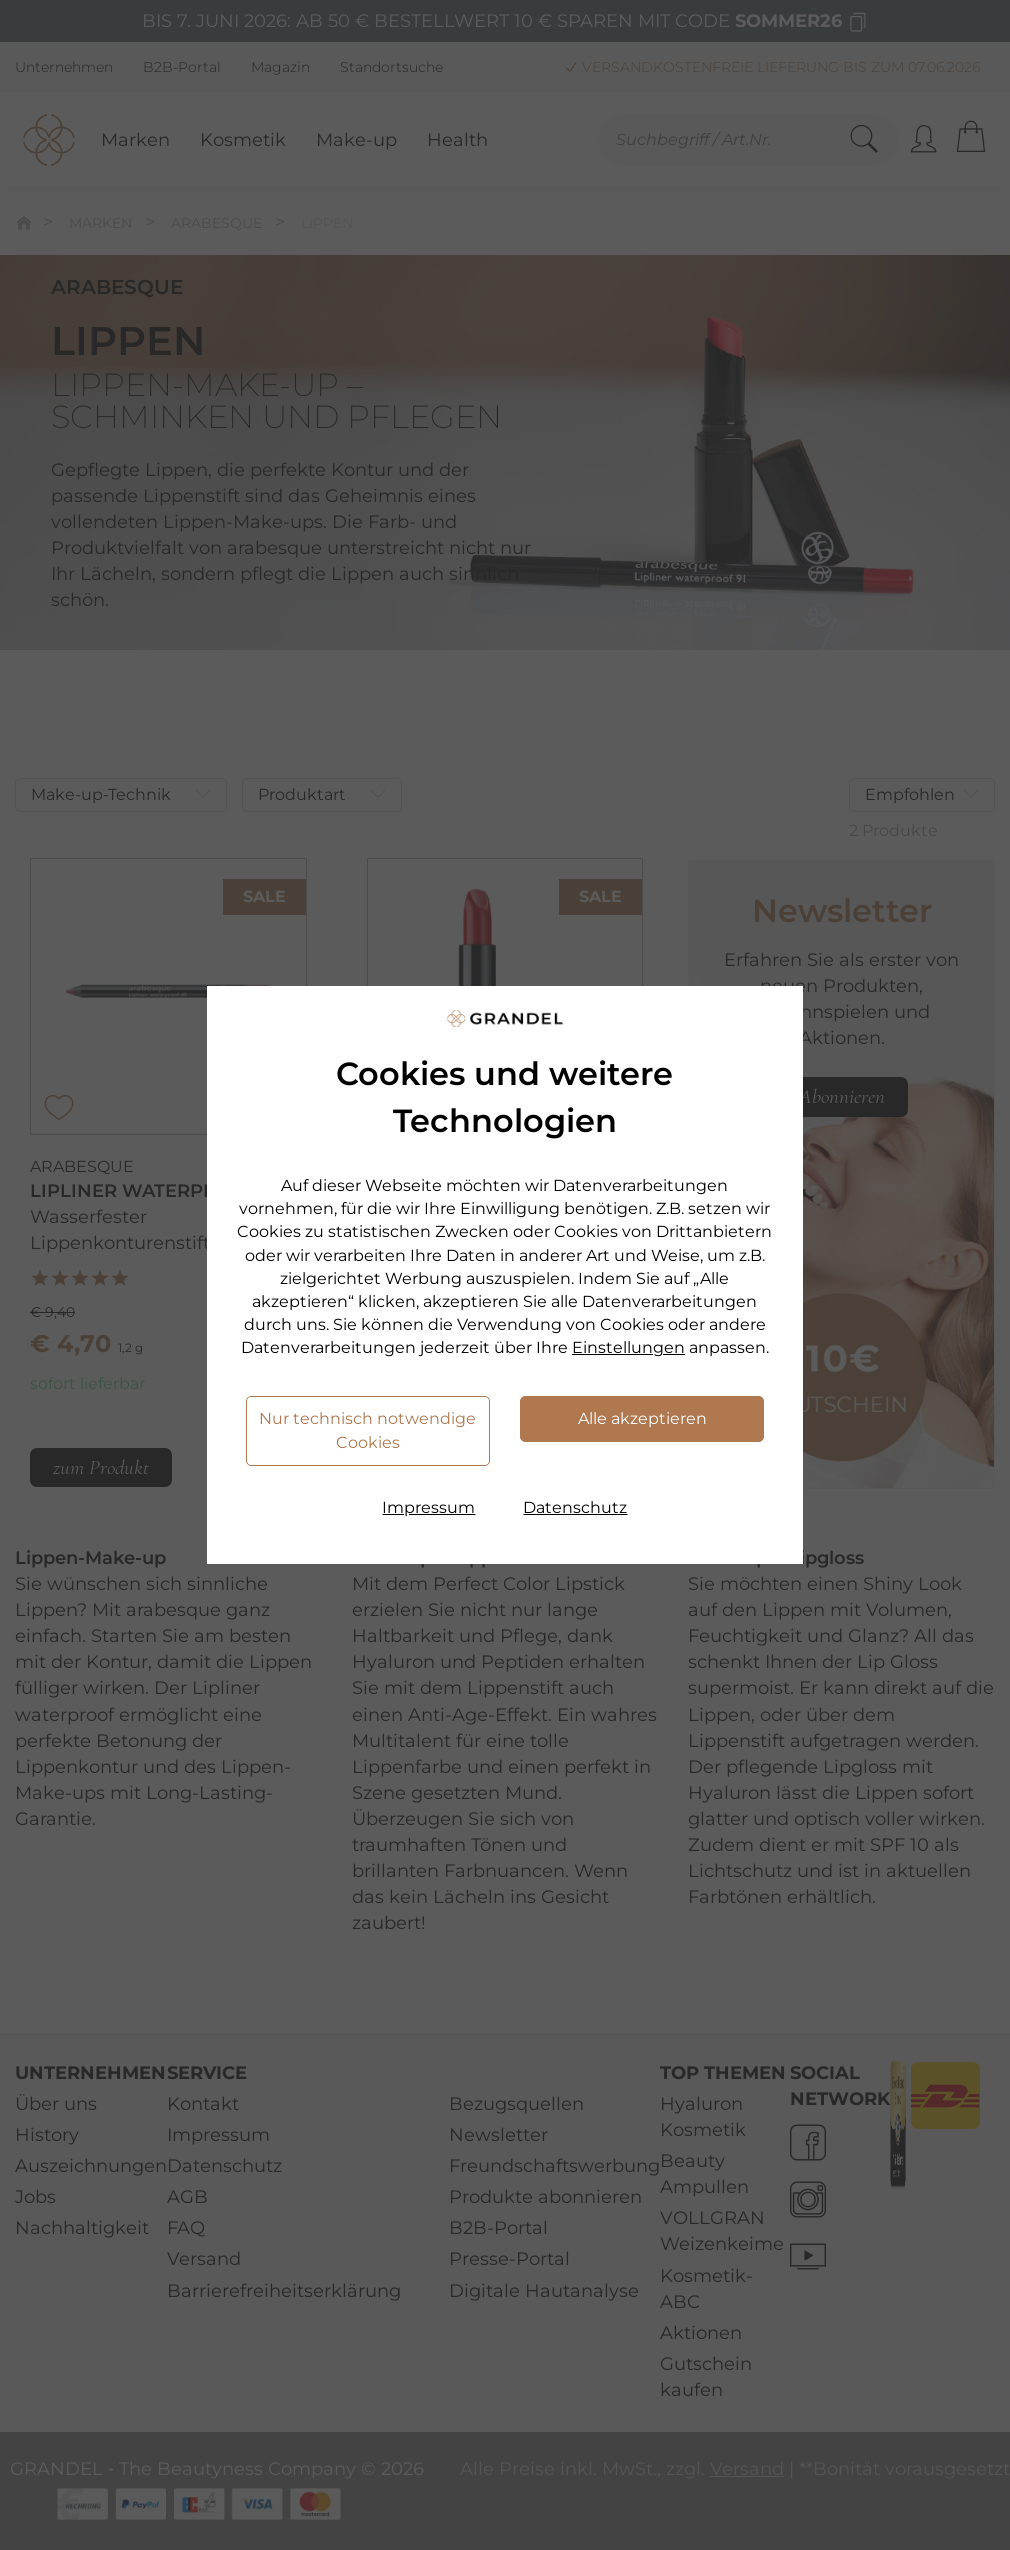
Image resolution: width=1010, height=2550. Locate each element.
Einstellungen (628, 1347)
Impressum (428, 1507)
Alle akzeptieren (642, 1418)
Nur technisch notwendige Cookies (367, 1430)
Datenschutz (575, 1507)
